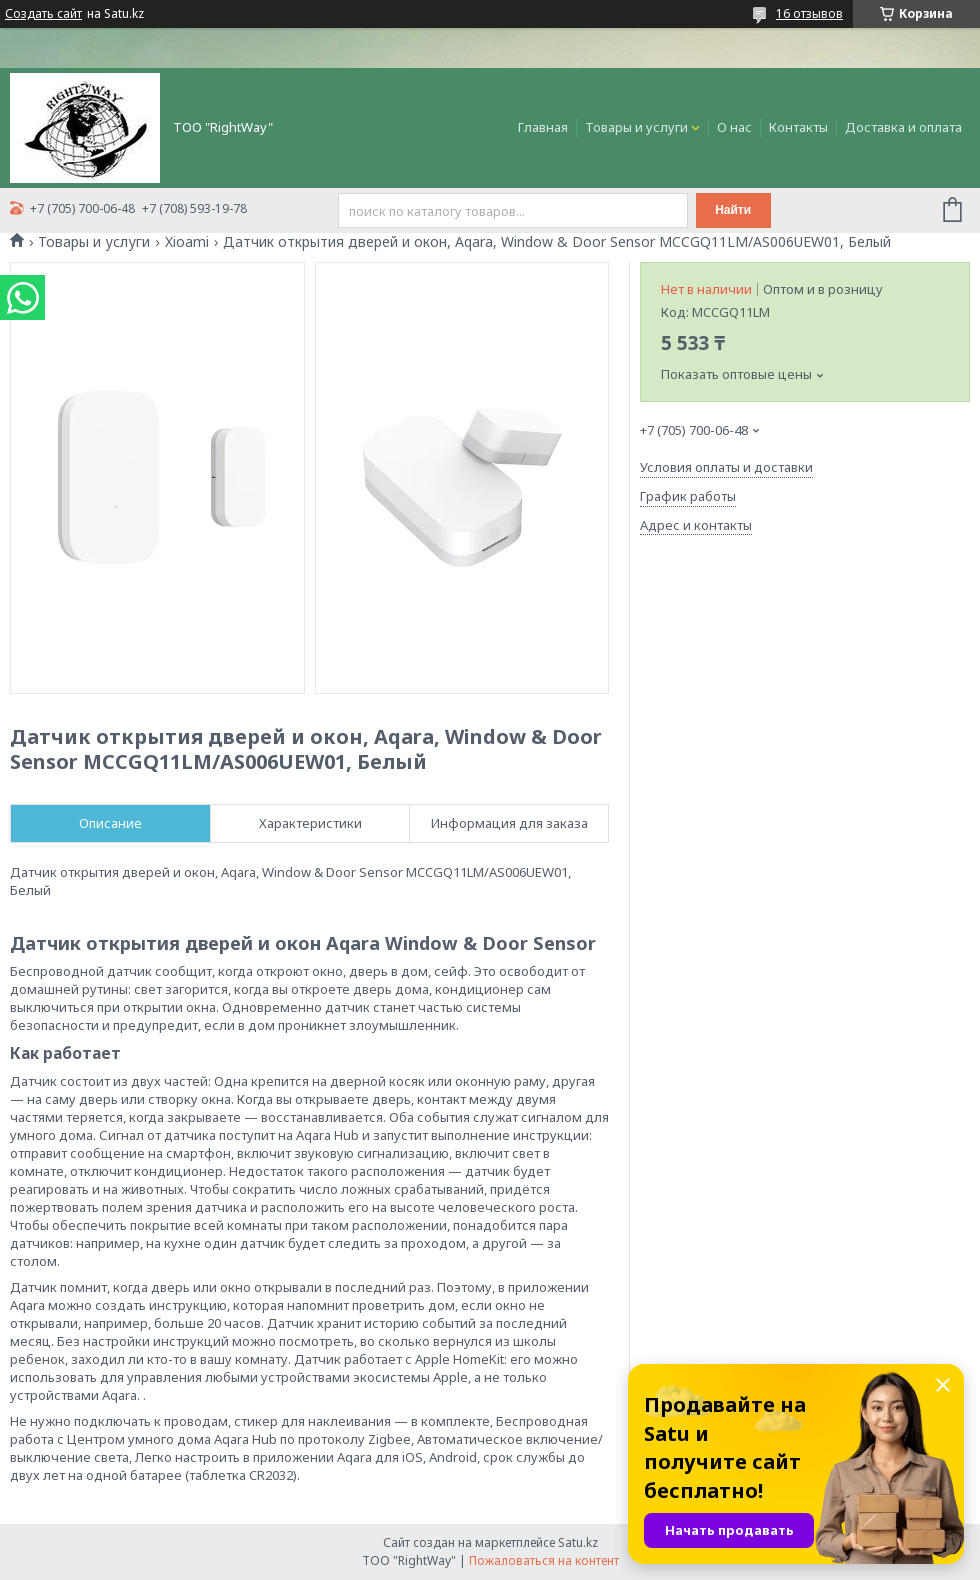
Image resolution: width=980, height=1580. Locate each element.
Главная (543, 127)
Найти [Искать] (733, 210)
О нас (734, 127)
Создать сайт (43, 14)
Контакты (798, 127)
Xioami (187, 242)
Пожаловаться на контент (544, 1560)
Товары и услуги (636, 127)
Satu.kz (578, 1542)
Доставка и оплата (903, 127)
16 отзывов (809, 13)
